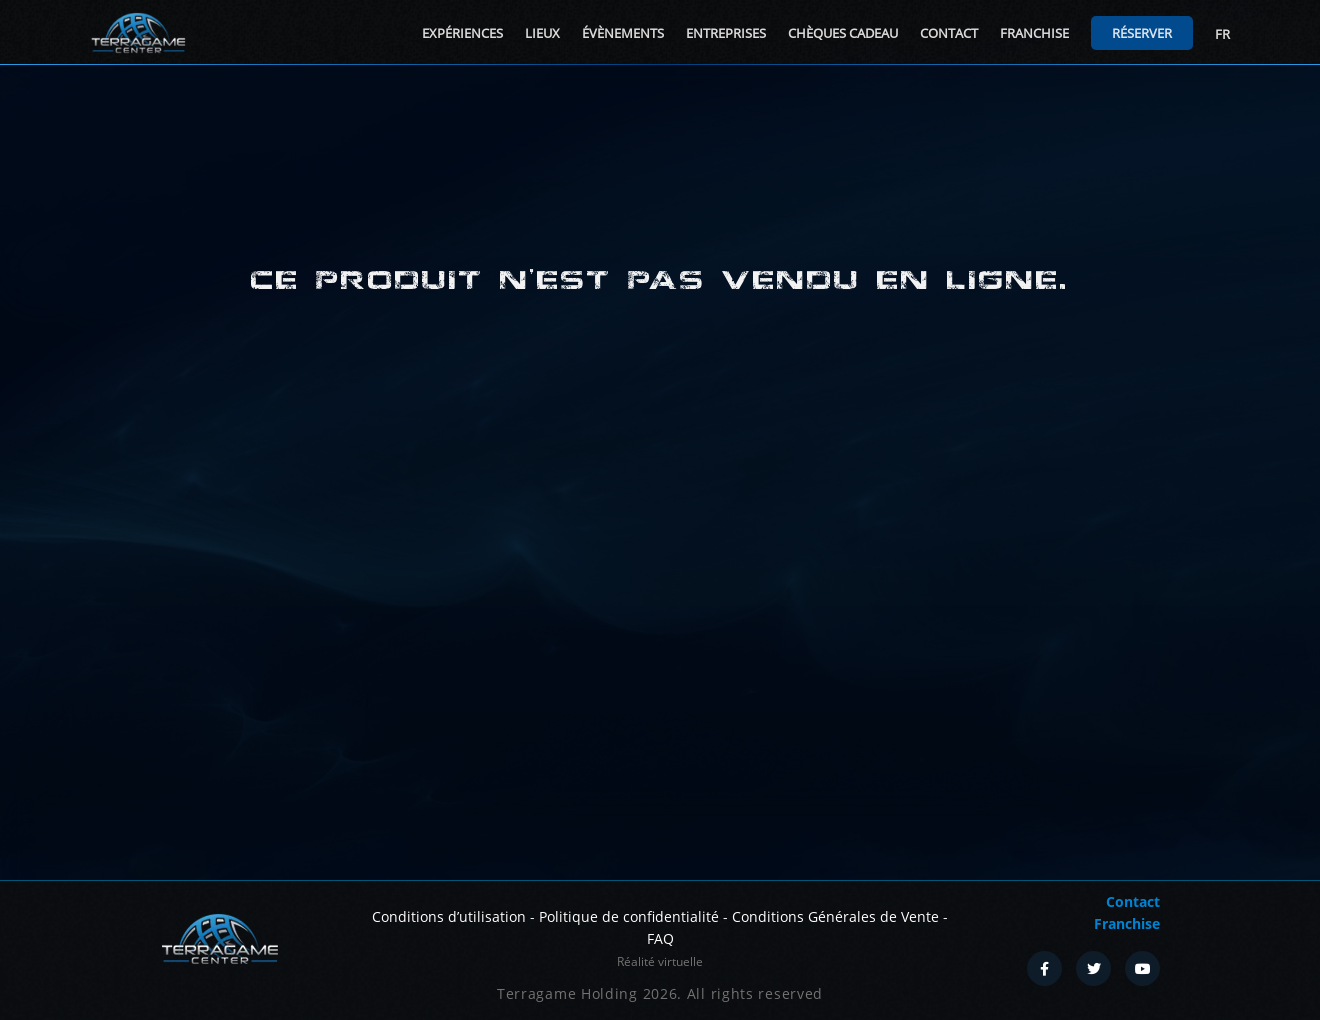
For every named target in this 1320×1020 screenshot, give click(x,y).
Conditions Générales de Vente (835, 916)
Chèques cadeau (843, 33)
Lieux (542, 33)
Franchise (1034, 33)
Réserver (1142, 33)
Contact (949, 33)
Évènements (623, 33)
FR (1222, 34)
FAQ (660, 938)
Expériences (462, 33)
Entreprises (726, 33)
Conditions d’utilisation (449, 916)
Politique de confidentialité (629, 916)
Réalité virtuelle (660, 961)
